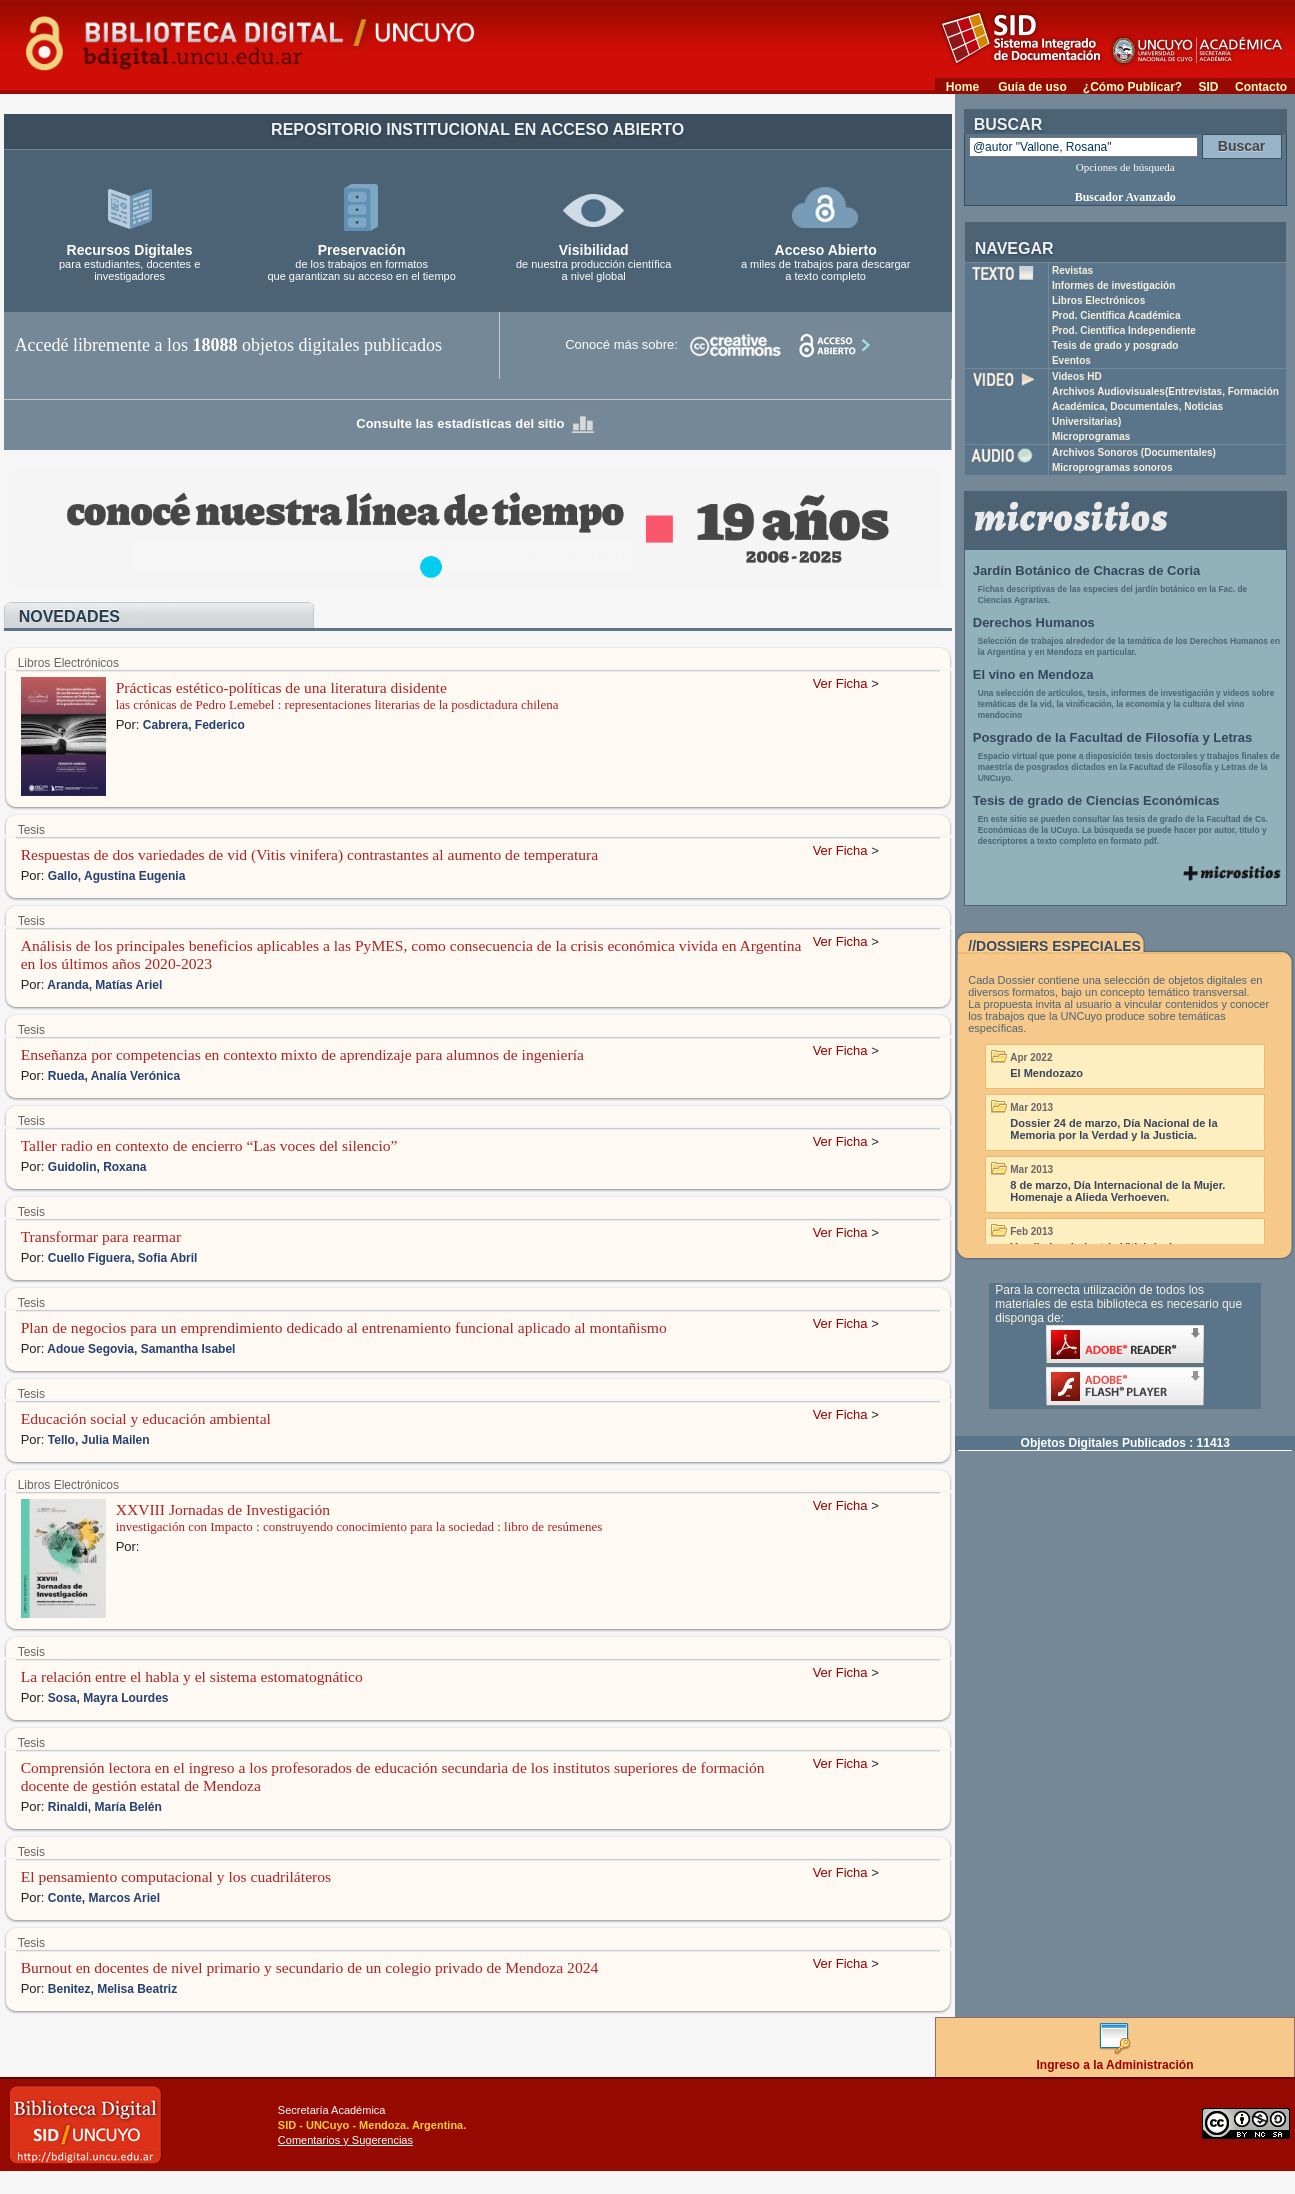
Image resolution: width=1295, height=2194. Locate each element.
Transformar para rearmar (101, 1236)
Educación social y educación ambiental (146, 1418)
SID (1208, 87)
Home (962, 87)
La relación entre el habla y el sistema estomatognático (192, 1676)
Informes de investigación (1113, 285)
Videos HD (1077, 376)
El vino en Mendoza (1033, 674)
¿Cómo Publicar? (1132, 87)
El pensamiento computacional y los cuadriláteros (176, 1876)
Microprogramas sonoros (1112, 467)
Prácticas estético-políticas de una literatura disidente (281, 687)
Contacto (1261, 87)
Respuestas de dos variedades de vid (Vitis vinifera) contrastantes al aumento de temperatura (310, 854)
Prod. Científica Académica (1116, 315)
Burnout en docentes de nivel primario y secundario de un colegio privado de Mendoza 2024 (310, 1967)
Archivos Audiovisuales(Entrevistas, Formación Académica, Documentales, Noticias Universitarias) (1165, 406)
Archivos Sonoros (1134, 452)
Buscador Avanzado (1125, 197)
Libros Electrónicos (1098, 300)
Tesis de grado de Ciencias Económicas (1096, 800)
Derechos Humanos (1034, 622)
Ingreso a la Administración (1115, 2058)
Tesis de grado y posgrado (1115, 345)
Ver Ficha (840, 683)
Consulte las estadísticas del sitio (477, 423)
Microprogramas (1091, 436)
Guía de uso (1032, 87)
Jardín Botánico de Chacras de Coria (1087, 570)
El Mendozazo (1046, 1073)
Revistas (1072, 270)
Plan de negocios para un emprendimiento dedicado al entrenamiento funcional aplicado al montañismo (344, 1327)
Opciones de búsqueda (1125, 167)
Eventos (1071, 360)
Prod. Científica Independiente (1124, 330)
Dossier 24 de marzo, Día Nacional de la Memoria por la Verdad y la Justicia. (1113, 1129)
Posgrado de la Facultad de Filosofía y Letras (1113, 737)
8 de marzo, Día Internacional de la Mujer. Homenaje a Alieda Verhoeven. (1117, 1191)
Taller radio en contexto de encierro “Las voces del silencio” (209, 1145)
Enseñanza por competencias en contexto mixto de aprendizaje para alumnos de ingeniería (302, 1054)
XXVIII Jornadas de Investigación (223, 1509)
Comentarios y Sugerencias (345, 2140)
